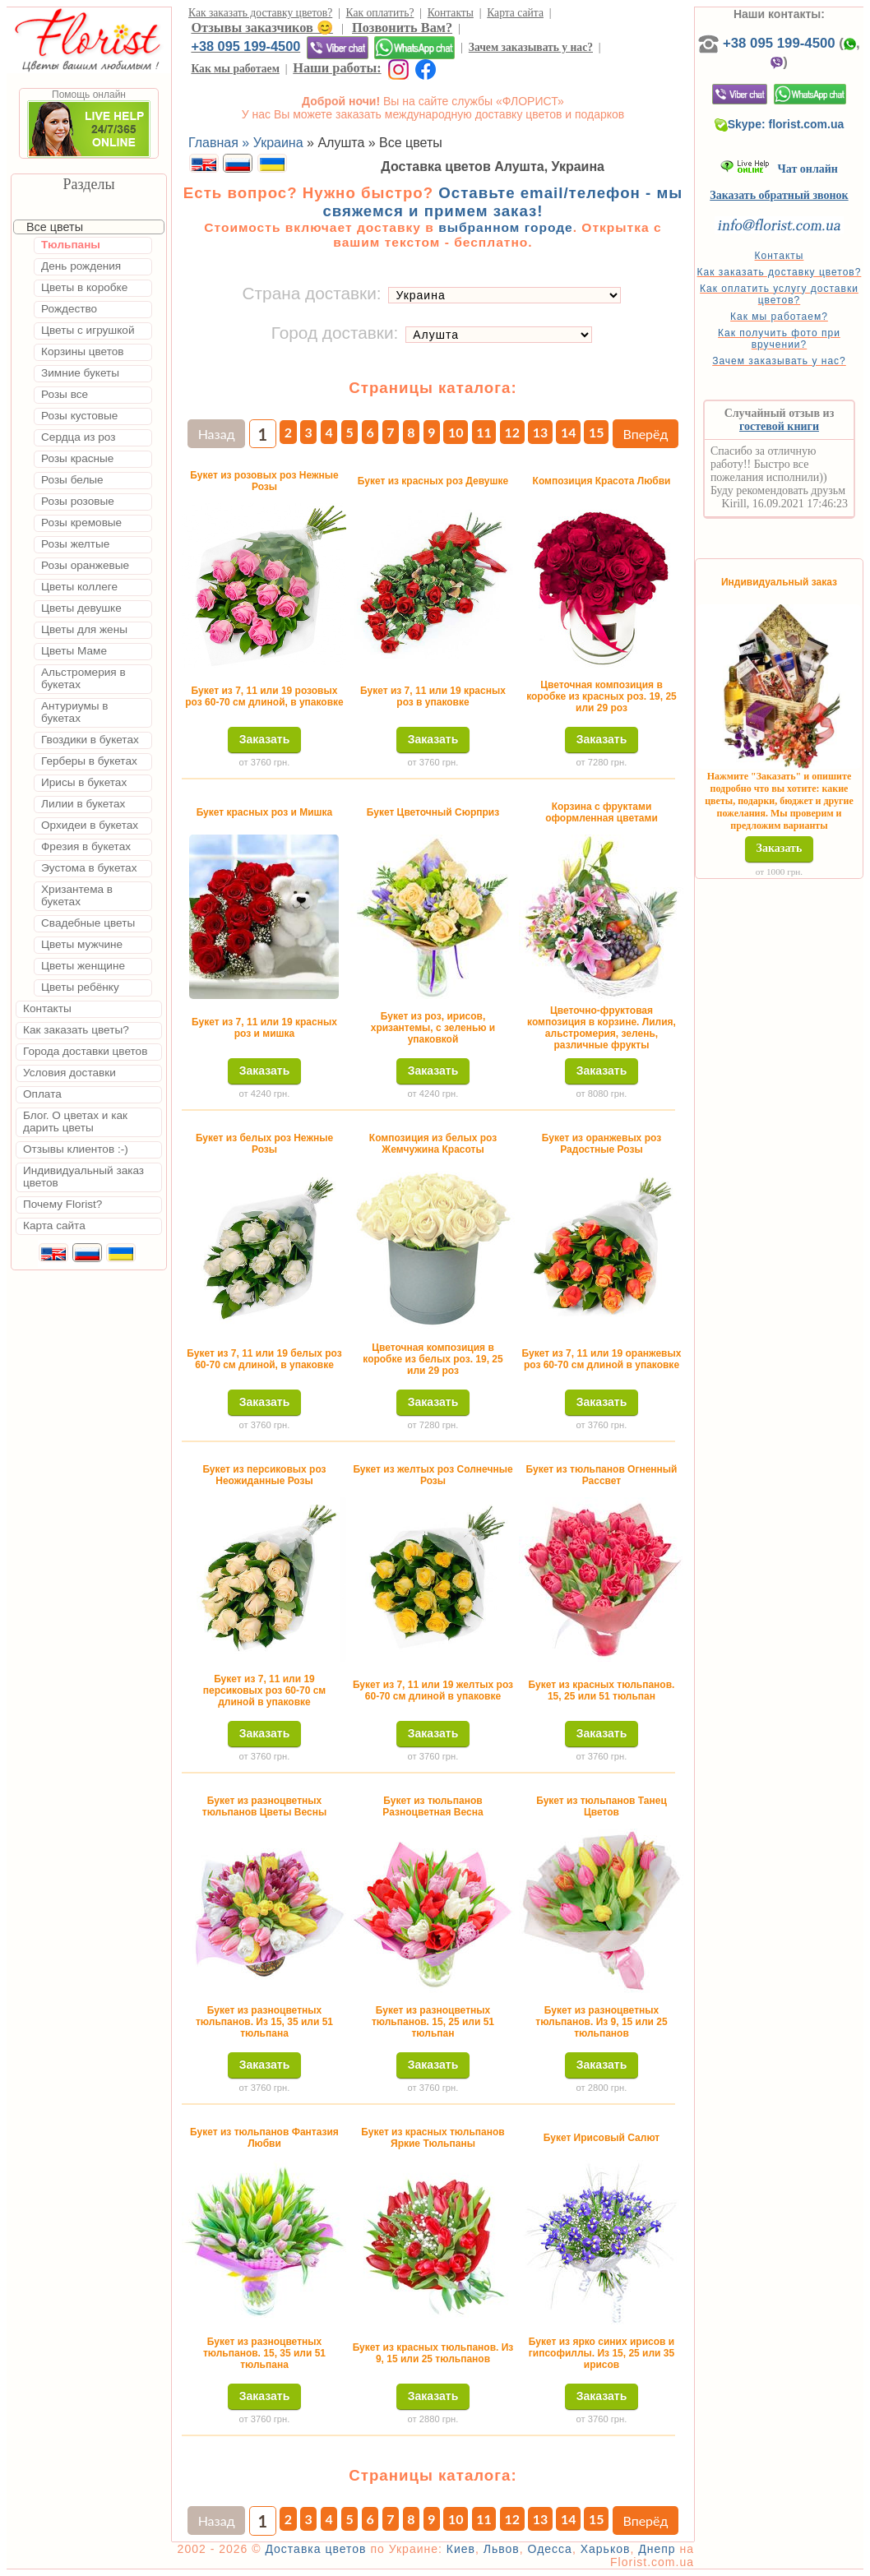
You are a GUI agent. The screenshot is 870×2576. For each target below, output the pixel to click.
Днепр (656, 2548)
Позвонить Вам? (402, 27)
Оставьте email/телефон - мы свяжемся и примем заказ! (502, 202)
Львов (502, 2548)
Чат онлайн (779, 169)
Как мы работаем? (779, 316)
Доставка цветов (315, 2548)
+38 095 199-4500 (245, 46)
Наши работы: (337, 68)
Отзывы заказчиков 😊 (261, 27)
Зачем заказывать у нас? (531, 47)
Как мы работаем (235, 68)
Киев (461, 2548)
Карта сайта (515, 13)
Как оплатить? (380, 13)
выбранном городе (505, 227)
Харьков (606, 2548)
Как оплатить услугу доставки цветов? (779, 294)
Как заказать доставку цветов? (260, 13)
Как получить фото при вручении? (779, 338)
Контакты (451, 13)
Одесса (550, 2548)
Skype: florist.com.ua (780, 124)
